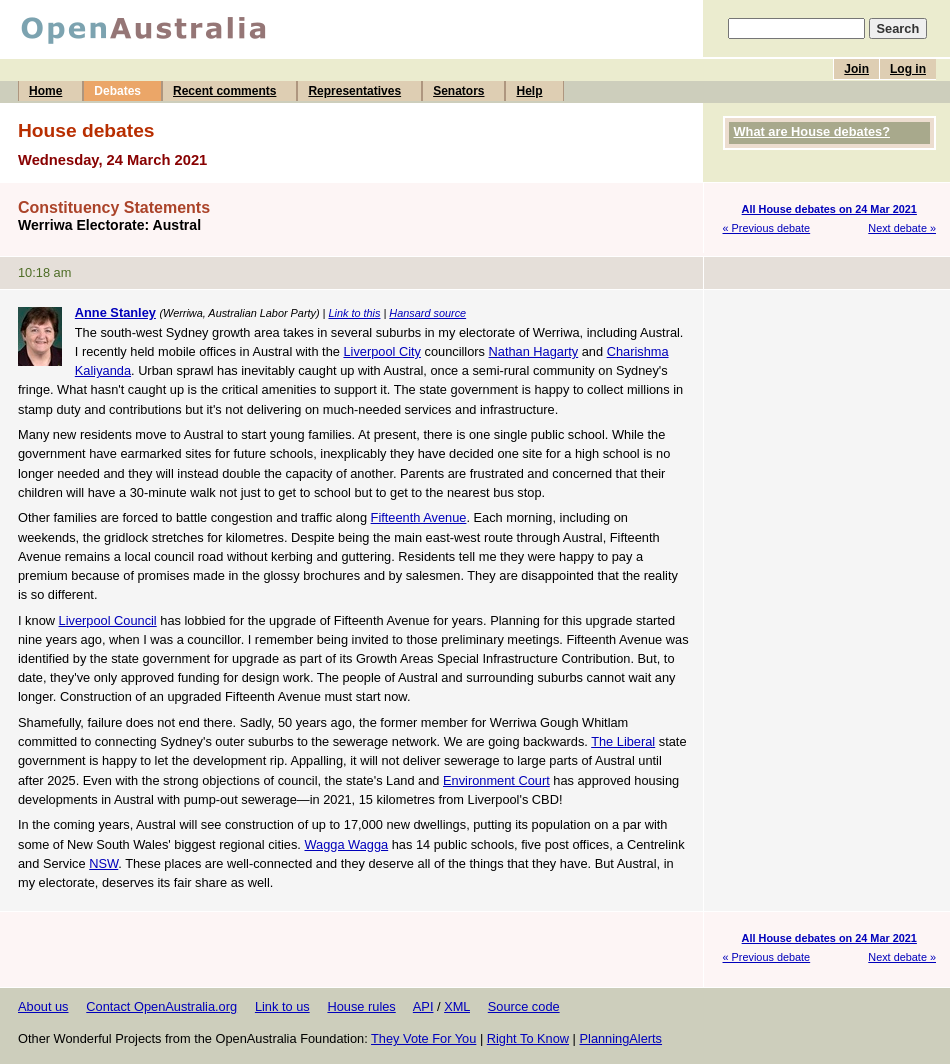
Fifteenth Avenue (419, 517)
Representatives (354, 91)
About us (43, 1006)
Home (45, 91)
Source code (524, 1006)
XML (457, 1006)
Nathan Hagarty (534, 351)
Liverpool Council (108, 620)
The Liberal (623, 741)
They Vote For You (423, 1038)
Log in (908, 69)
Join (856, 69)
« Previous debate (767, 228)
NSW (103, 863)
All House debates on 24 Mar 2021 (829, 209)
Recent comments (224, 91)
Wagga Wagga (346, 844)
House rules (361, 1006)
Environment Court (496, 780)
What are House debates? (812, 131)
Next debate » (902, 228)
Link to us (282, 1006)
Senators (458, 91)
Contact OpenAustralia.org (161, 1006)
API (423, 1006)
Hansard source (427, 313)
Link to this (354, 313)
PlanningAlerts (621, 1038)
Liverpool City (382, 351)
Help (529, 91)
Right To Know (528, 1038)
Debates (117, 91)
